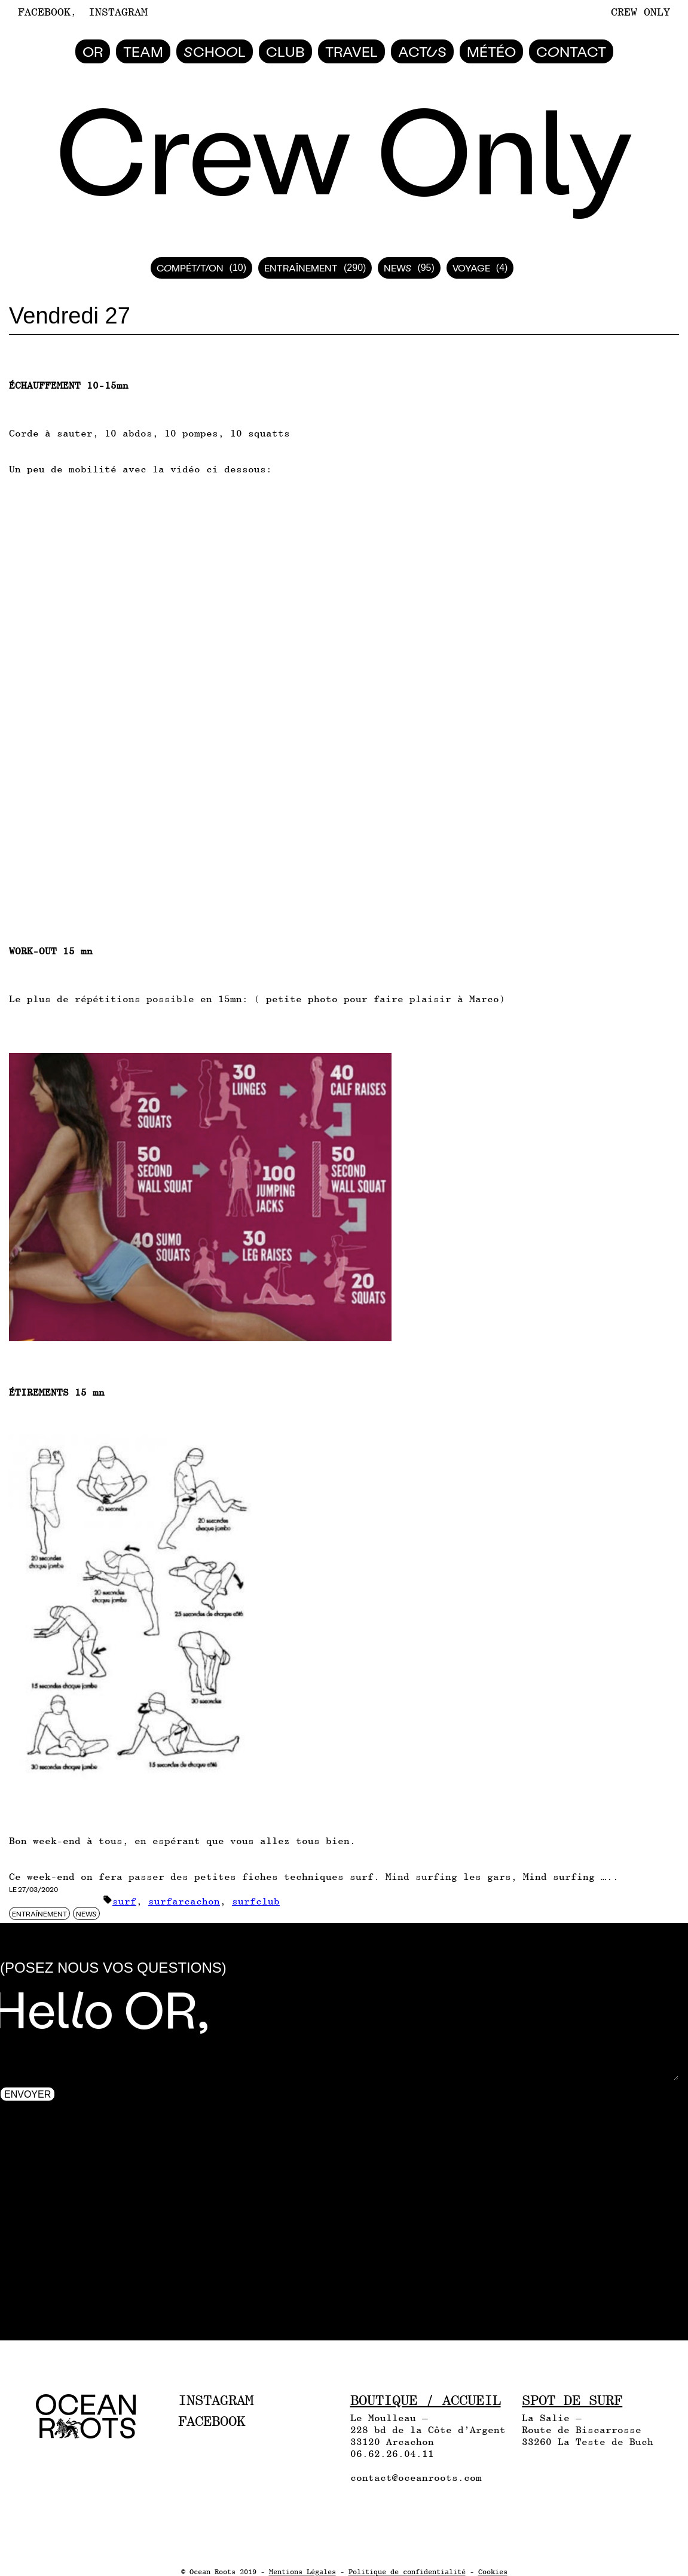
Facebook (44, 12)
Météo (491, 51)
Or (92, 51)
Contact (571, 51)
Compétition (190, 267)
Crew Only (640, 11)
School (215, 51)
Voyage (471, 267)
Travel (351, 51)
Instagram (118, 12)
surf (124, 1901)
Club (285, 51)
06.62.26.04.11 (392, 2453)
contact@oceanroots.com (416, 2477)
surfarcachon (184, 1901)
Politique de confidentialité (407, 2572)
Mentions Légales (302, 2572)
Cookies (492, 2572)
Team (143, 51)
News (397, 267)
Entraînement (301, 267)
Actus (422, 51)
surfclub (256, 1901)
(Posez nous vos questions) (113, 1968)
